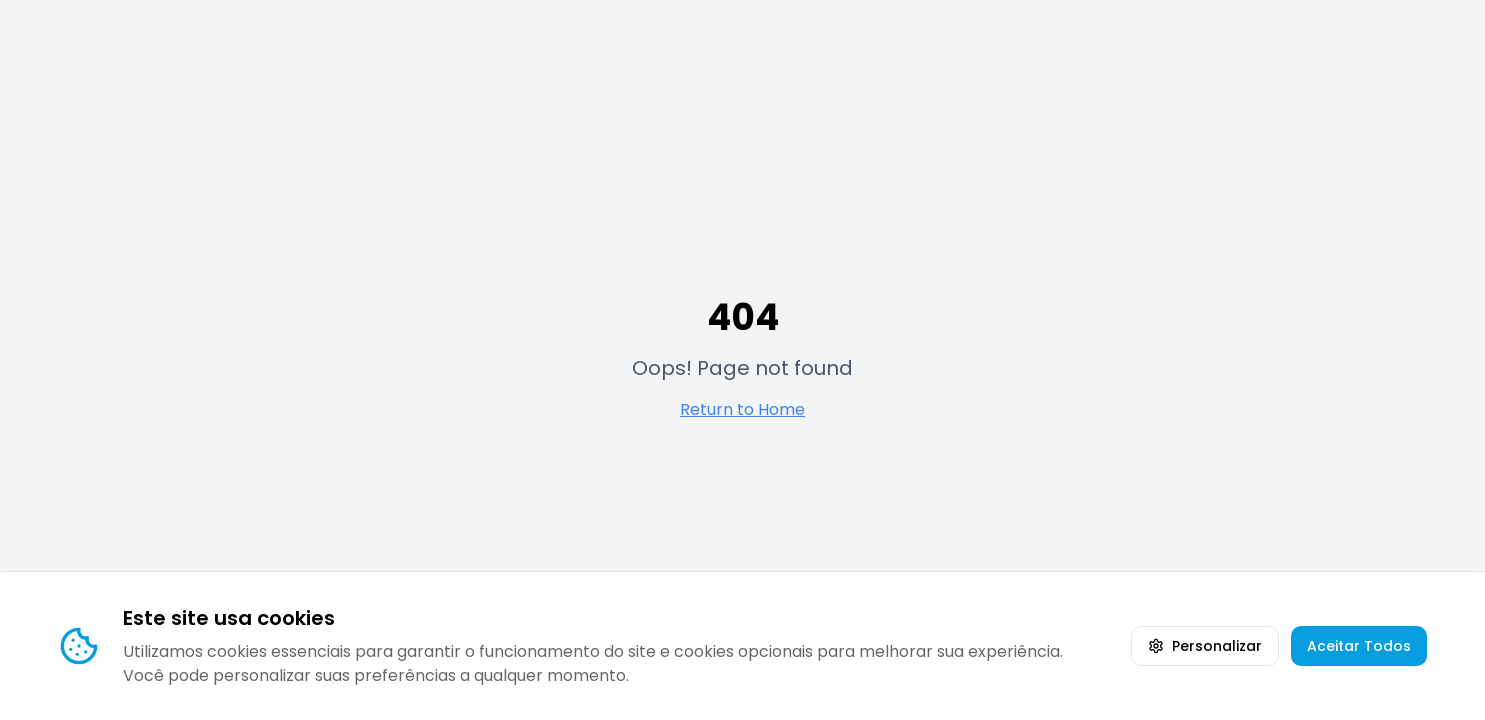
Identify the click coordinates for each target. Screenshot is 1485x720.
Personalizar (1205, 646)
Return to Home (742, 409)
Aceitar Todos (1359, 646)
